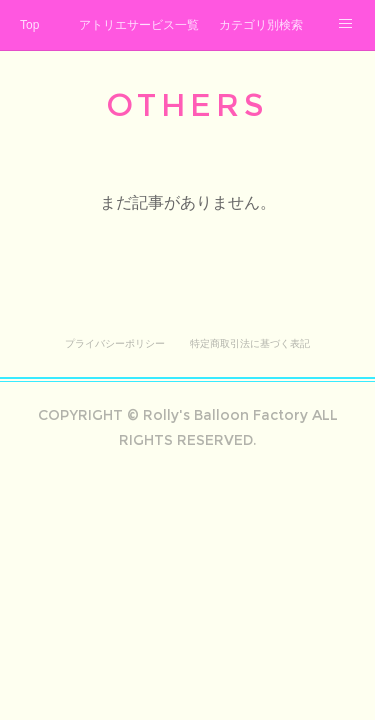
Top (29, 25)
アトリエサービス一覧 (139, 25)
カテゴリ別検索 (261, 25)
